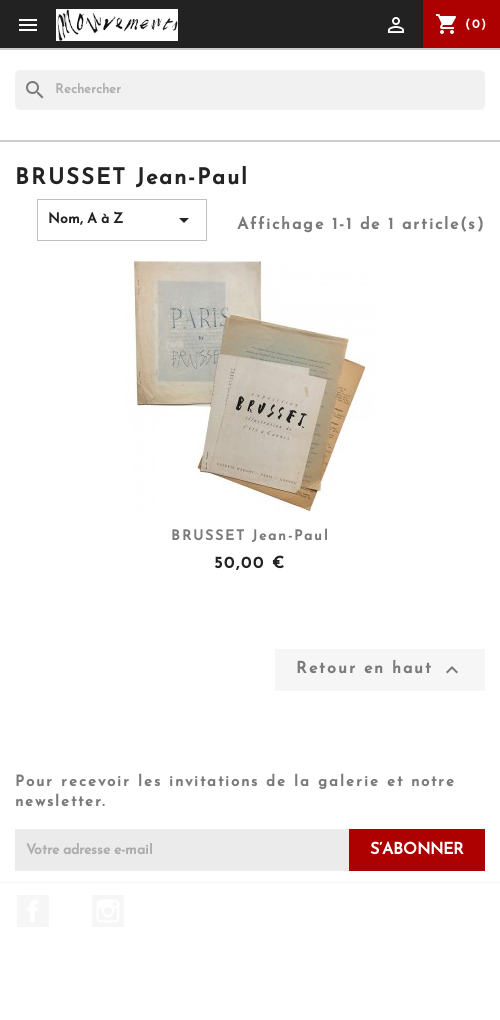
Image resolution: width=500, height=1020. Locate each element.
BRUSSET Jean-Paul (250, 536)
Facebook (33, 911)
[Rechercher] (250, 90)
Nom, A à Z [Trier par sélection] (122, 220)
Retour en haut (380, 670)
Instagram (108, 911)
